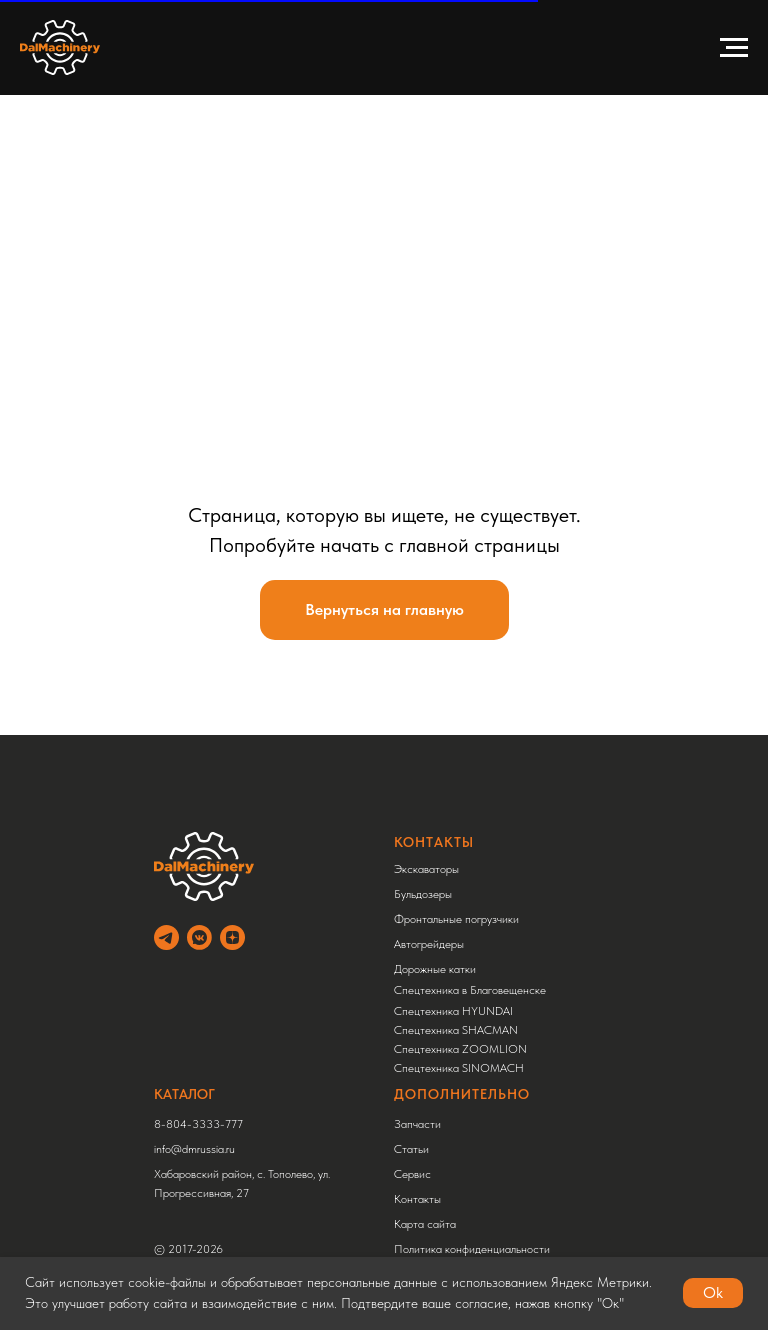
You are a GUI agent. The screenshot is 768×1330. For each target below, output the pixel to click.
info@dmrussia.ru (194, 1149)
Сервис (412, 1174)
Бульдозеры (423, 894)
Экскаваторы (426, 869)
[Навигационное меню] (734, 48)
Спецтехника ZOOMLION (460, 1049)
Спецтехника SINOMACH (459, 1068)
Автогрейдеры (429, 944)
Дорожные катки (435, 969)
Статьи (411, 1149)
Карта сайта (425, 1224)
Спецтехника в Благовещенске (470, 990)
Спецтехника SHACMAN (456, 1030)
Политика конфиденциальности (472, 1249)
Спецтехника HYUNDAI (453, 1011)
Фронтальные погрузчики (456, 919)
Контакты (417, 1199)
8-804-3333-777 (198, 1124)
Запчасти (417, 1124)
